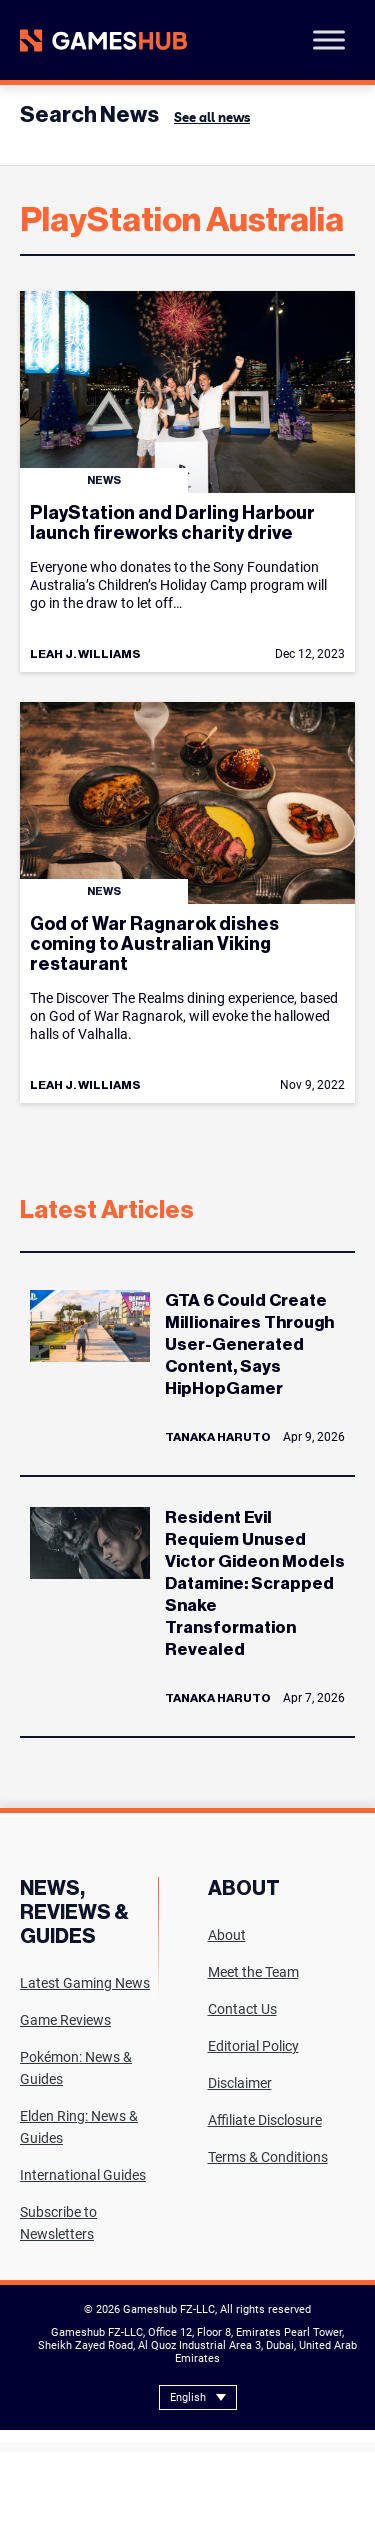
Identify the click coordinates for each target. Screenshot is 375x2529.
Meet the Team (253, 1972)
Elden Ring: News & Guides (79, 2127)
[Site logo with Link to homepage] (103, 40)
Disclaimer (240, 2083)
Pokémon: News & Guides (76, 2068)
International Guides (83, 2175)
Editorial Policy (253, 2046)
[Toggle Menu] (329, 39)
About (227, 1935)
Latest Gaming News (85, 1983)
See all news (212, 117)
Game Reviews (65, 2020)
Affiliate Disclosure (265, 2120)
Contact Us (242, 2009)
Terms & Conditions (268, 2157)
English (188, 2397)
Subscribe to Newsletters (58, 2223)
